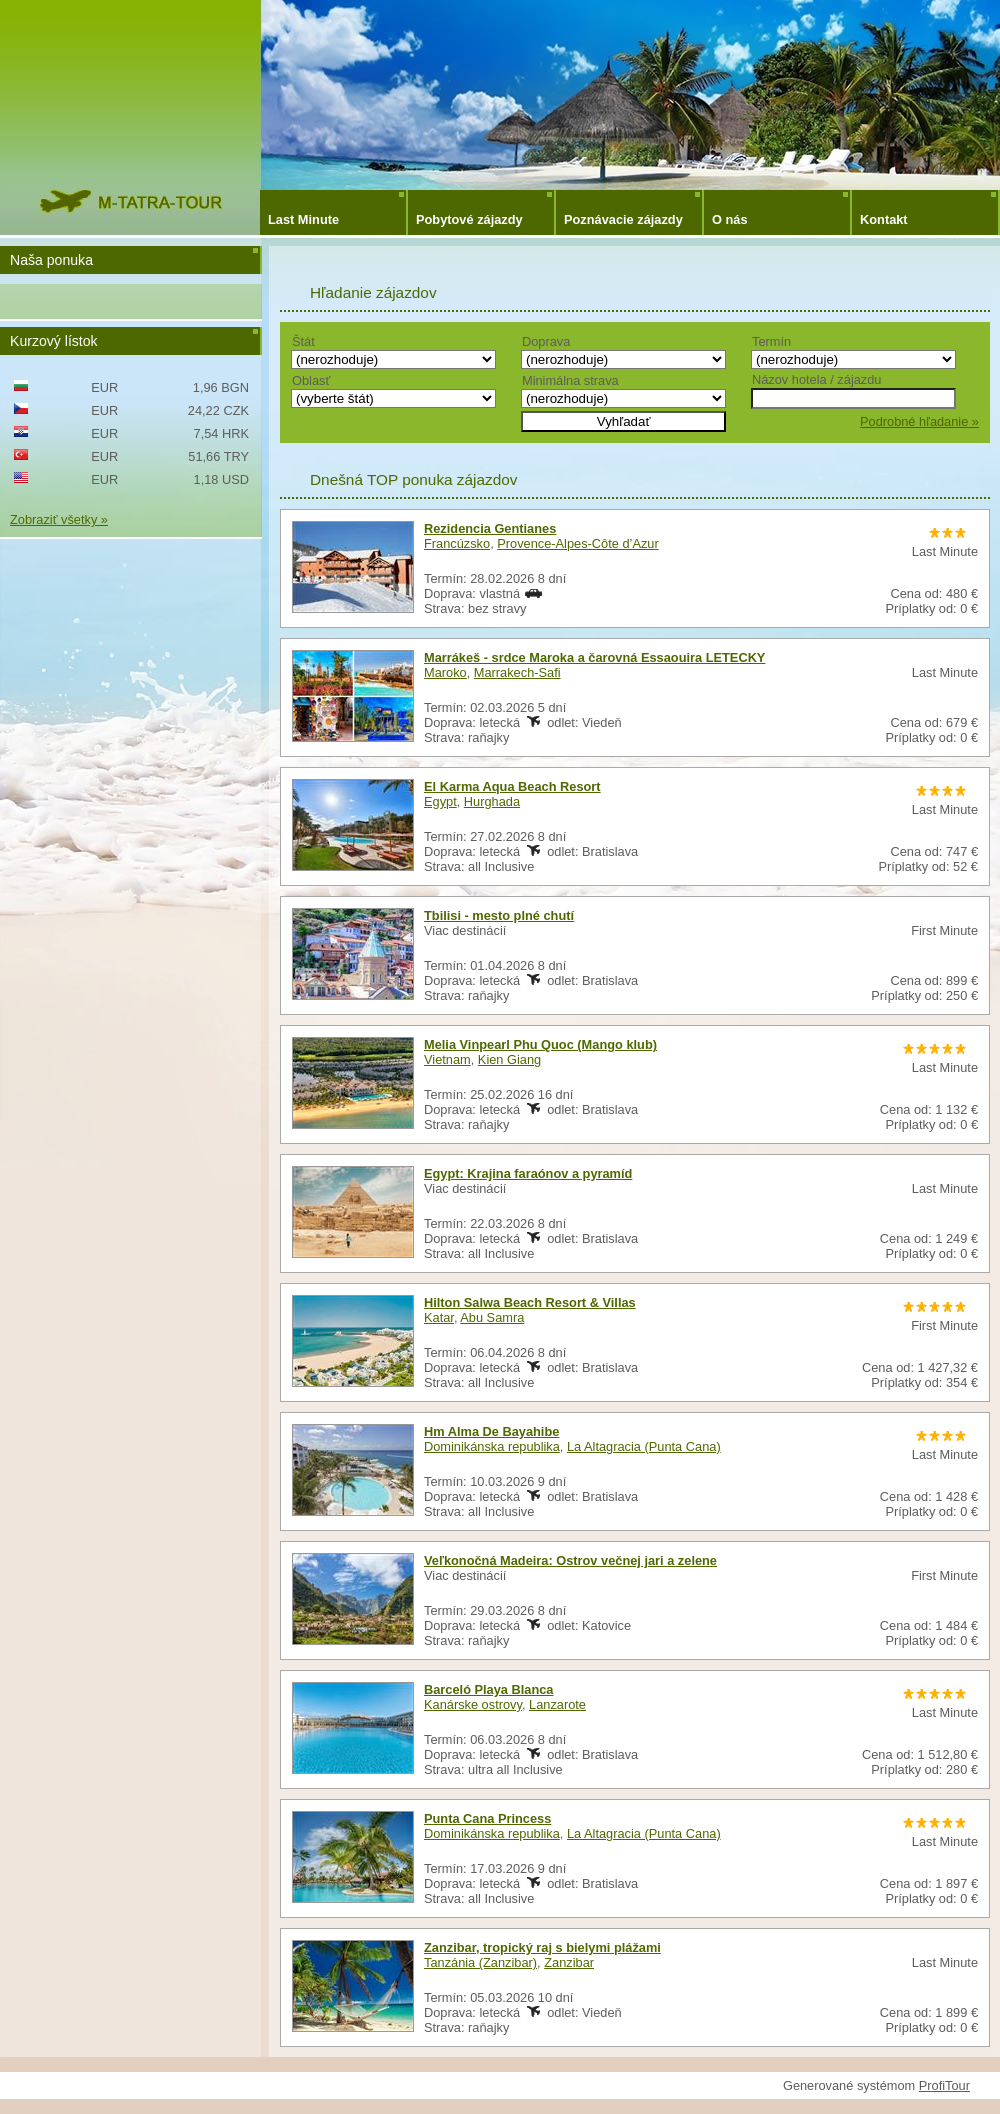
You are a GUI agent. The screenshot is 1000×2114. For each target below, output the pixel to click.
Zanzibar (569, 1962)
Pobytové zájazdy (469, 219)
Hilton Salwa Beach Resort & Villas (530, 1302)
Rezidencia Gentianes (490, 528)
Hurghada (492, 801)
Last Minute (303, 219)
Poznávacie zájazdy (623, 219)
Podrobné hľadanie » (919, 421)
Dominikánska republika (492, 1446)
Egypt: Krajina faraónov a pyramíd (528, 1173)
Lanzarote (557, 1704)
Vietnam (447, 1059)
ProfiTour (944, 2085)
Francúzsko (457, 543)
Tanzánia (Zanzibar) (480, 1962)
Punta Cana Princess (487, 1818)
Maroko (445, 672)
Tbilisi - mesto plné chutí (499, 915)
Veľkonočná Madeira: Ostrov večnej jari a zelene (570, 1560)
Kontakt (884, 219)
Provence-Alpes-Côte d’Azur (577, 543)
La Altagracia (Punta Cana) (644, 1446)
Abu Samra (492, 1317)
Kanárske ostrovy (473, 1704)
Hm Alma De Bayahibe (491, 1431)
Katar (439, 1317)
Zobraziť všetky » (59, 519)
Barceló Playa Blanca (488, 1689)
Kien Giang (509, 1059)
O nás (730, 219)
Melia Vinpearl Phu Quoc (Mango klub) (540, 1044)
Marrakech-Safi (517, 672)
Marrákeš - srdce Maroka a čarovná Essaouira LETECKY (594, 657)
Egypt (440, 801)
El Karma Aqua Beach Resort (512, 786)
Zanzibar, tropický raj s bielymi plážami (542, 1947)
